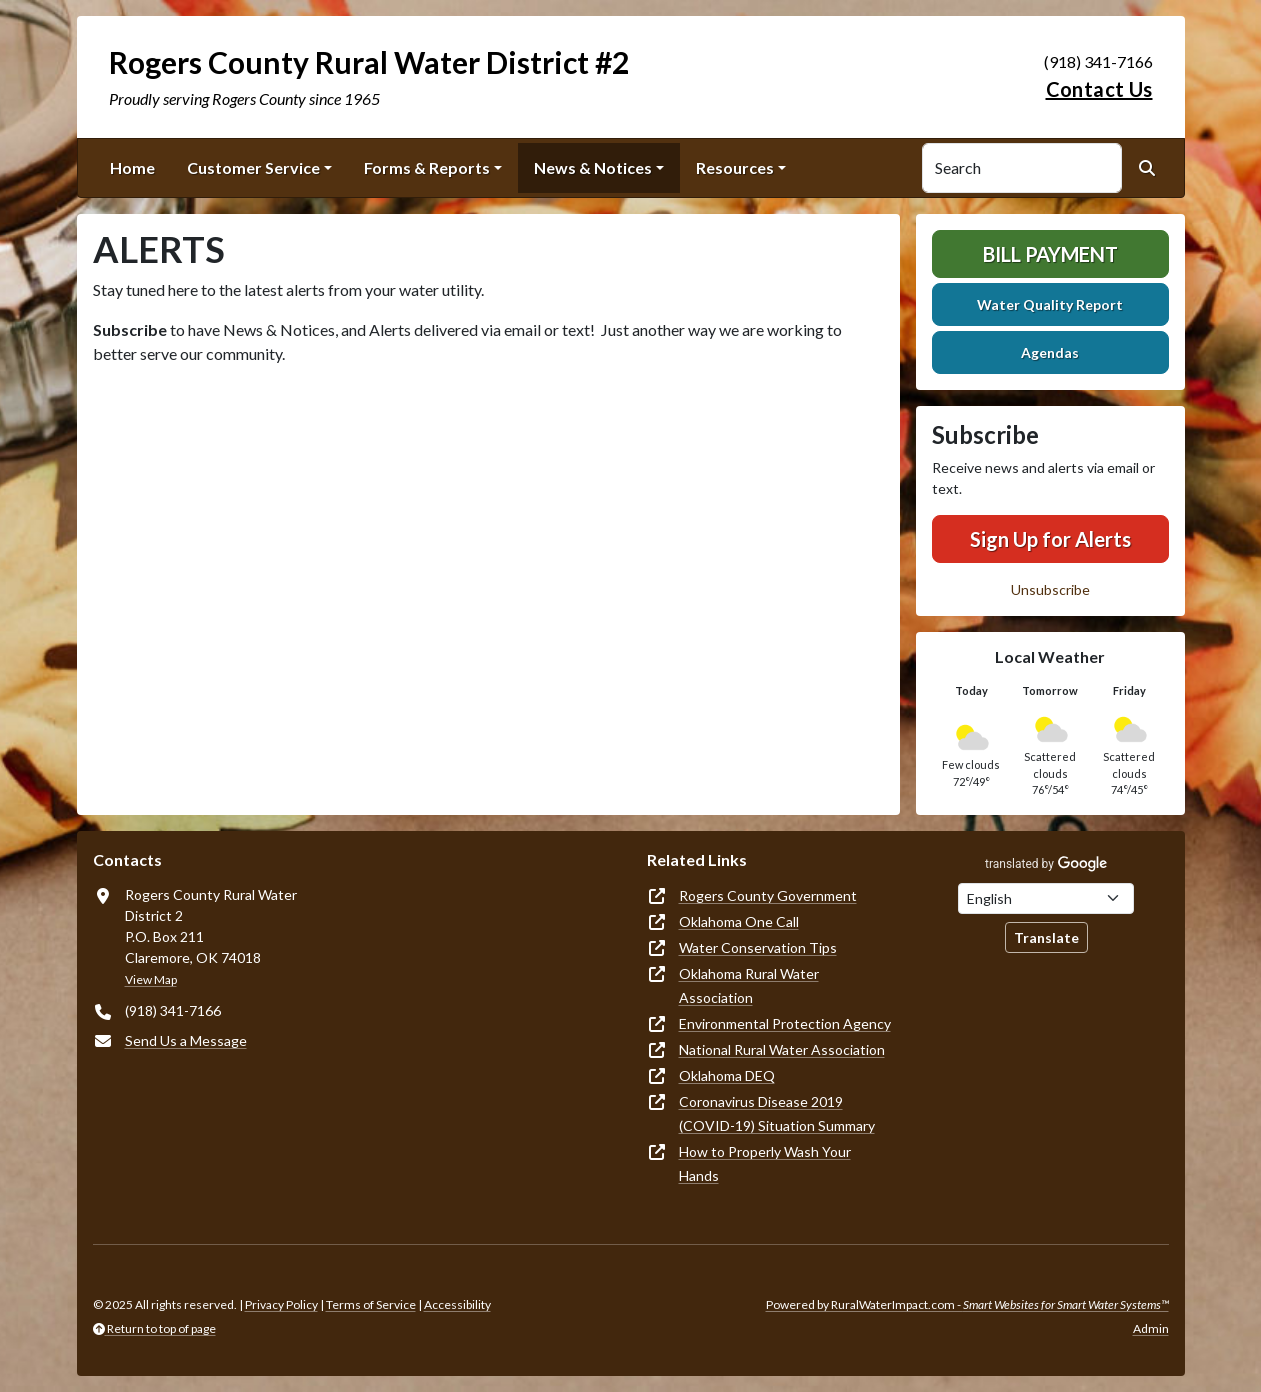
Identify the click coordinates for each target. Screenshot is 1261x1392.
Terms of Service (371, 1304)
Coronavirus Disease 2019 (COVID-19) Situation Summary (777, 1113)
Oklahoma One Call (739, 921)
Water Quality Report (1050, 304)
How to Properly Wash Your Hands (765, 1163)
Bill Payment (1050, 254)
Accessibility (457, 1304)
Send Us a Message (186, 1040)
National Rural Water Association (782, 1049)
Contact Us (1099, 89)
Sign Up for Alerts (1050, 539)
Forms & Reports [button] (427, 167)
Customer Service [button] (253, 167)
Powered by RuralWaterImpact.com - (967, 1304)
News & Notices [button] (593, 167)
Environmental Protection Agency (785, 1023)
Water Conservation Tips (758, 947)
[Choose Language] (1046, 898)
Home (132, 167)
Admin (1151, 1328)
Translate (1046, 937)
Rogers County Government (768, 895)
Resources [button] (735, 167)
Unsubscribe (1050, 589)
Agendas (1050, 352)
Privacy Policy (281, 1304)
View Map (151, 979)
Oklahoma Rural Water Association (749, 985)
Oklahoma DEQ (727, 1075)
